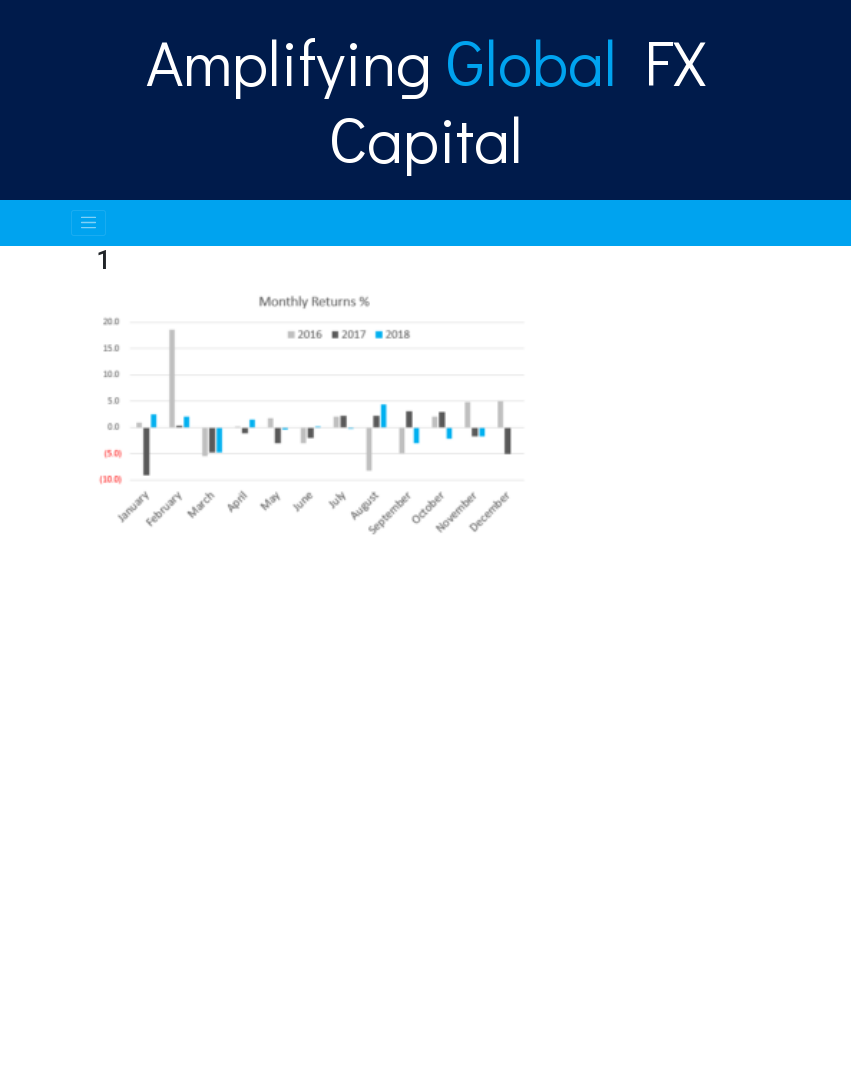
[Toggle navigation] (89, 223)
